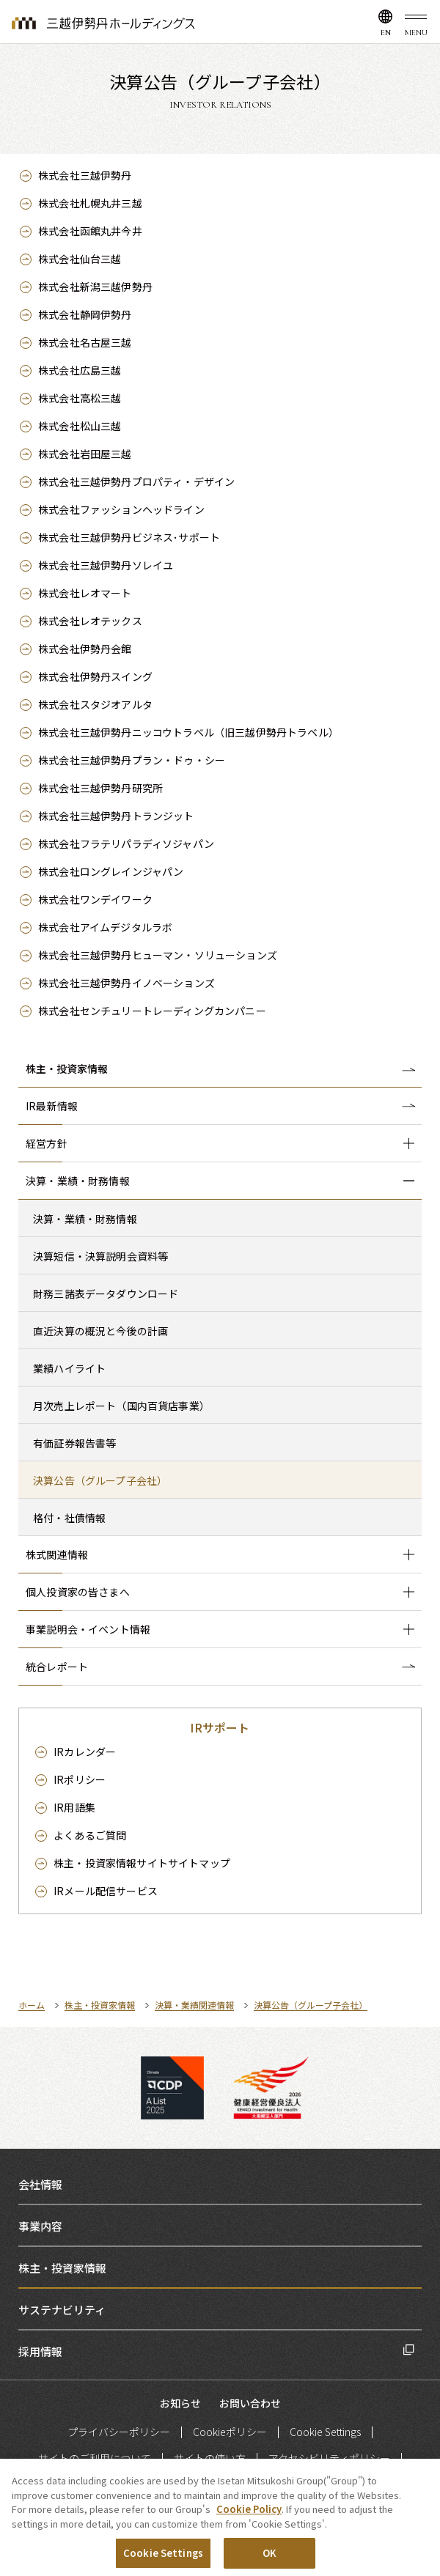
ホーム (31, 2005)
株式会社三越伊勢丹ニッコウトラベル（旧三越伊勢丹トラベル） (188, 732)
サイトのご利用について (94, 2458)
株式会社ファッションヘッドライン (121, 509)
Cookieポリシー (230, 2431)
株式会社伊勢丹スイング (95, 676)
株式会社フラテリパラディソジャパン (126, 843)
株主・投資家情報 (67, 1068)
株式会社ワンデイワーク (95, 899)
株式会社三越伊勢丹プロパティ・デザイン (136, 481)
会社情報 (40, 2184)
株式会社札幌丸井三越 (90, 203)
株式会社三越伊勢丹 (85, 175)
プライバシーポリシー (118, 2431)
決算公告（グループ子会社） (310, 2005)
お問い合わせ (250, 2403)
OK (269, 2554)
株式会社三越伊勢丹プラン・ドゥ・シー (131, 760)
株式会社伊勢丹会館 (85, 648)
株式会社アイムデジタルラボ (105, 927)
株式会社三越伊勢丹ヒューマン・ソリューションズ (157, 955)
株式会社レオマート (85, 593)
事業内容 (40, 2226)
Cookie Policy (249, 2510)
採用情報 (40, 2351)
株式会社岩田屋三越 (85, 453)
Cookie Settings (325, 2431)
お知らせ (180, 2403)
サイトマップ (142, 1863)
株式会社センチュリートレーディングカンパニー (152, 1010)
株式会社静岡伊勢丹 (85, 314)
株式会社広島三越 (79, 370)
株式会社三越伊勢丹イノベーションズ (126, 982)
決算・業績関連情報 (194, 2005)
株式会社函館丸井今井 (90, 231)
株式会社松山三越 (79, 425)
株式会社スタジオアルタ (95, 704)
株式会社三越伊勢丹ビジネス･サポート (129, 537)
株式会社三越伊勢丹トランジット (116, 815)
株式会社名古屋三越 (85, 342)
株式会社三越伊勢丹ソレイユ (105, 565)
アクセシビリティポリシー (329, 2458)
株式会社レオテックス (90, 620)
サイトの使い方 (210, 2458)
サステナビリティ (62, 2309)
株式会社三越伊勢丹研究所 (100, 787)
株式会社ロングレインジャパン (110, 871)
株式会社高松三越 (79, 398)
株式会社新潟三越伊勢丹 (95, 286)
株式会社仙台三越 (79, 258)
